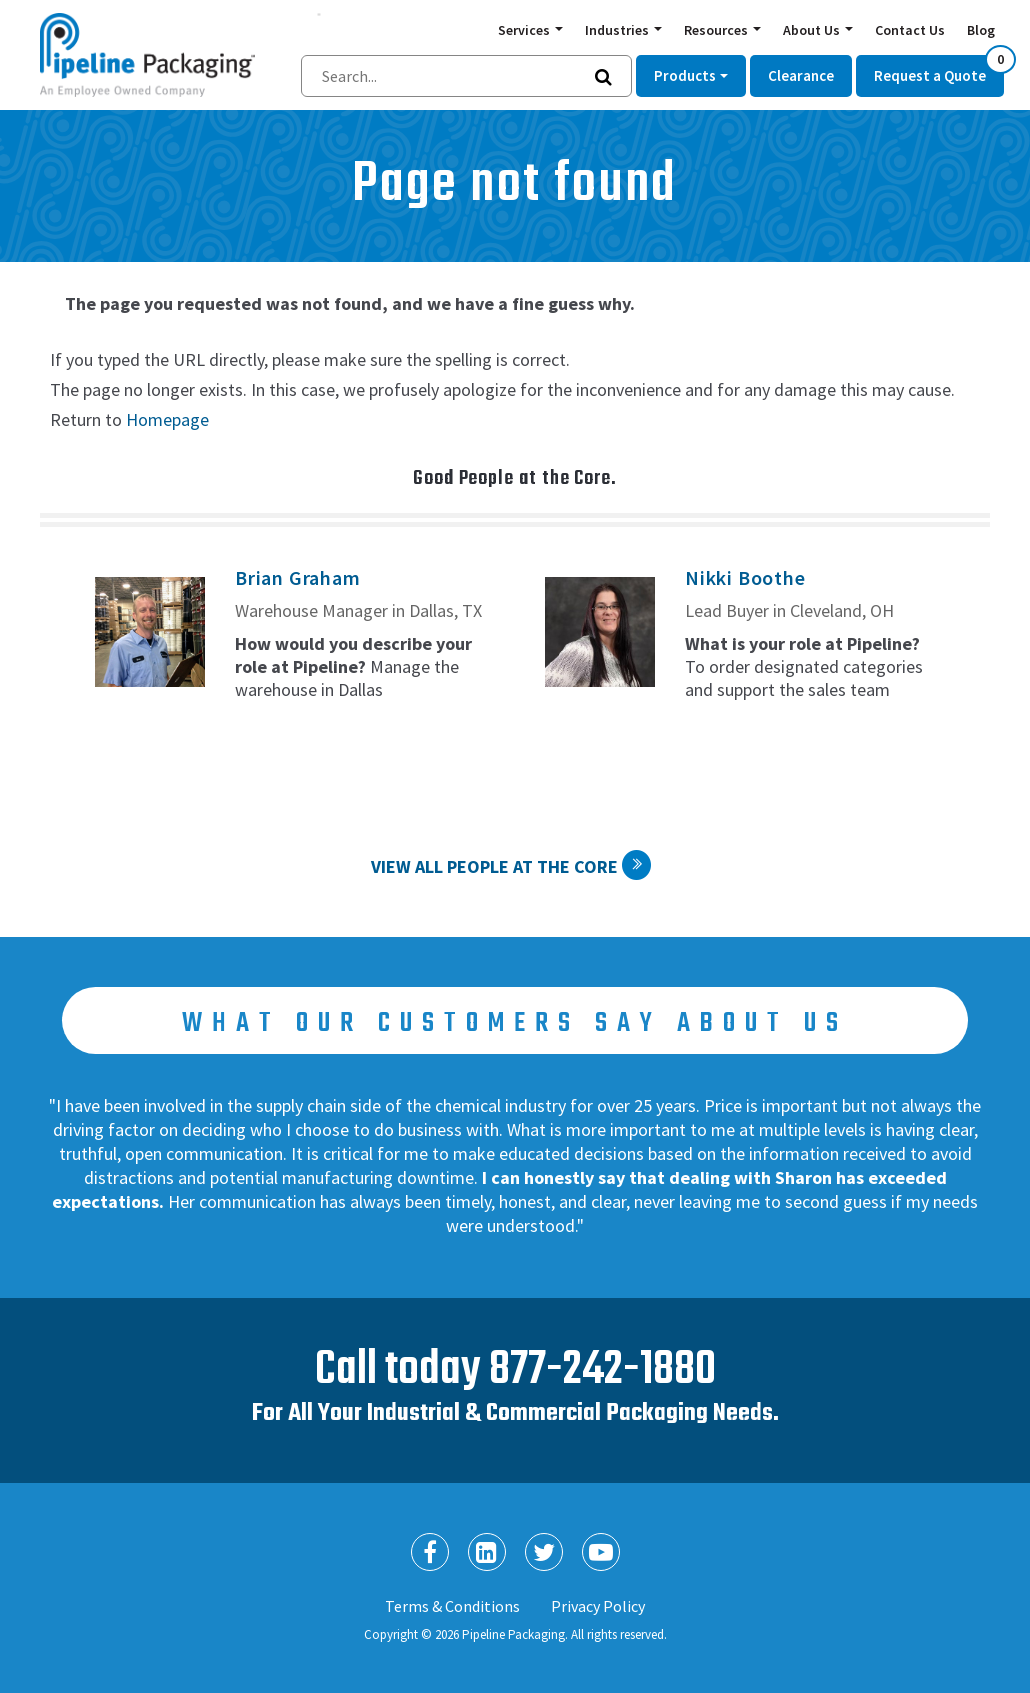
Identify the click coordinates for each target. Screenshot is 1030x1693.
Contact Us (910, 30)
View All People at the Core (494, 866)
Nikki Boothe (745, 577)
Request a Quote (939, 70)
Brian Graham (298, 577)
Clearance (801, 75)
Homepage (167, 419)
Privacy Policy (598, 1606)
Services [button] (525, 30)
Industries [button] (618, 30)
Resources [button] (717, 30)
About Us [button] (813, 30)
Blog (981, 30)
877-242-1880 (602, 1370)
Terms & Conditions (452, 1606)
